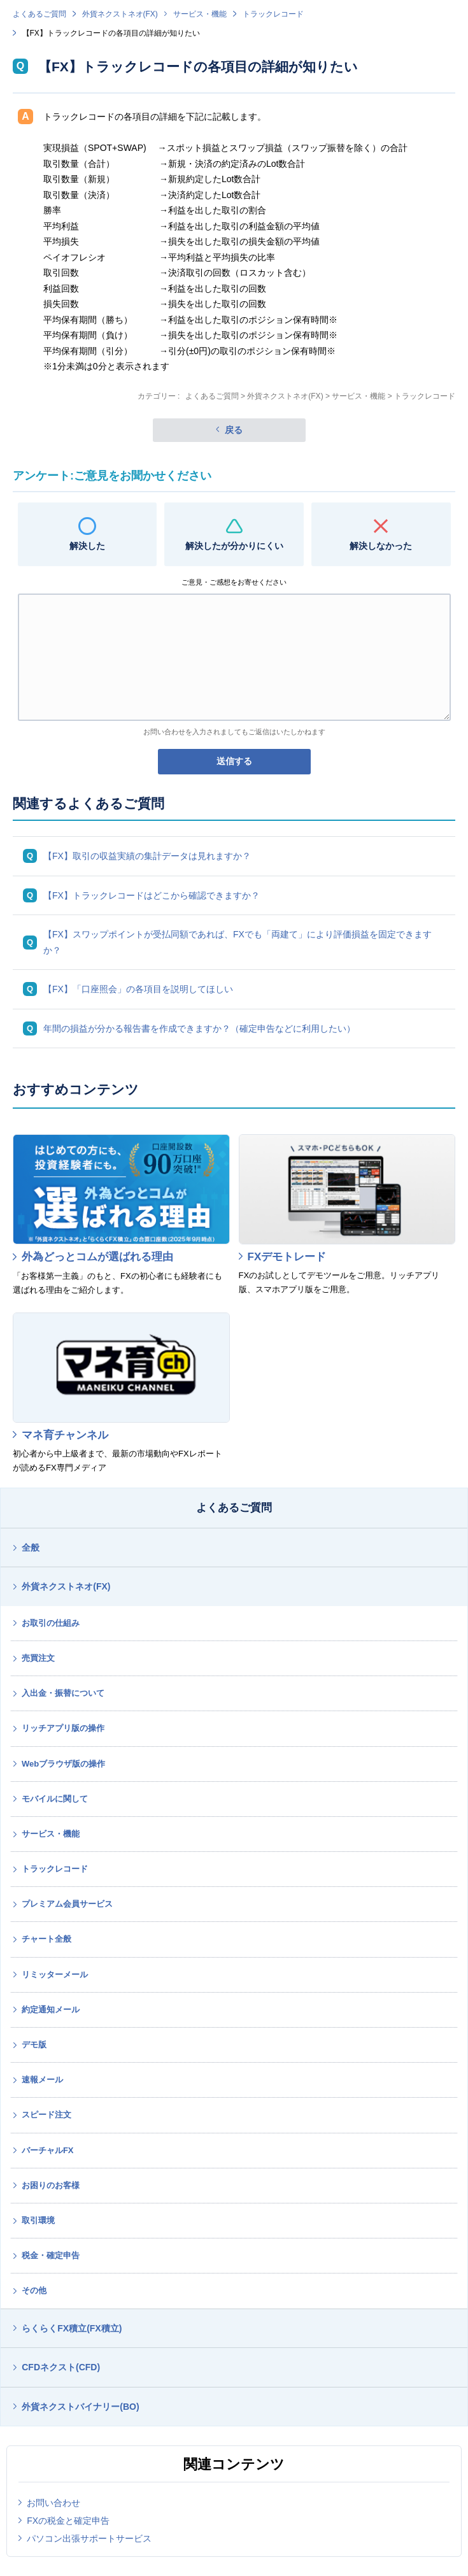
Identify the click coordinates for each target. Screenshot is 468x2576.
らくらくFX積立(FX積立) (72, 2328)
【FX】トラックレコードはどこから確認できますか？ (151, 895)
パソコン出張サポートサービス (89, 2538)
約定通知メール (51, 2009)
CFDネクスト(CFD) (61, 2367)
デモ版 (34, 2044)
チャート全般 (46, 1939)
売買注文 (38, 1658)
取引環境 (38, 2220)
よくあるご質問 (39, 14)
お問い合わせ (53, 2503)
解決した (87, 546)
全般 (30, 1547)
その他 (34, 2290)
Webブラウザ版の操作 (63, 1763)
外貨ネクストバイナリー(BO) (80, 2407)
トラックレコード (273, 14)
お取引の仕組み (51, 1623)
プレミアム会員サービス (67, 1904)
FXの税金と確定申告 (68, 2521)
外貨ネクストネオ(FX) (120, 14)
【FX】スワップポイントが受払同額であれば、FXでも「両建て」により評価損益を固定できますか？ (237, 942)
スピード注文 (46, 2114)
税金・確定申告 (51, 2255)
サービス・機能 (200, 14)
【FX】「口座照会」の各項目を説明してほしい (138, 989)
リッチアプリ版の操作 (63, 1728)
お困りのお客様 (51, 2185)
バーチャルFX (48, 2150)
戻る (234, 430)
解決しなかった (381, 546)
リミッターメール (55, 1974)
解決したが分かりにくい (234, 546)
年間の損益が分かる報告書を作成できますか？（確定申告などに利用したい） (199, 1028)
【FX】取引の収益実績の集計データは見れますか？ (147, 856)
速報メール (42, 2079)
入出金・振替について (63, 1693)
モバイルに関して (55, 1799)
